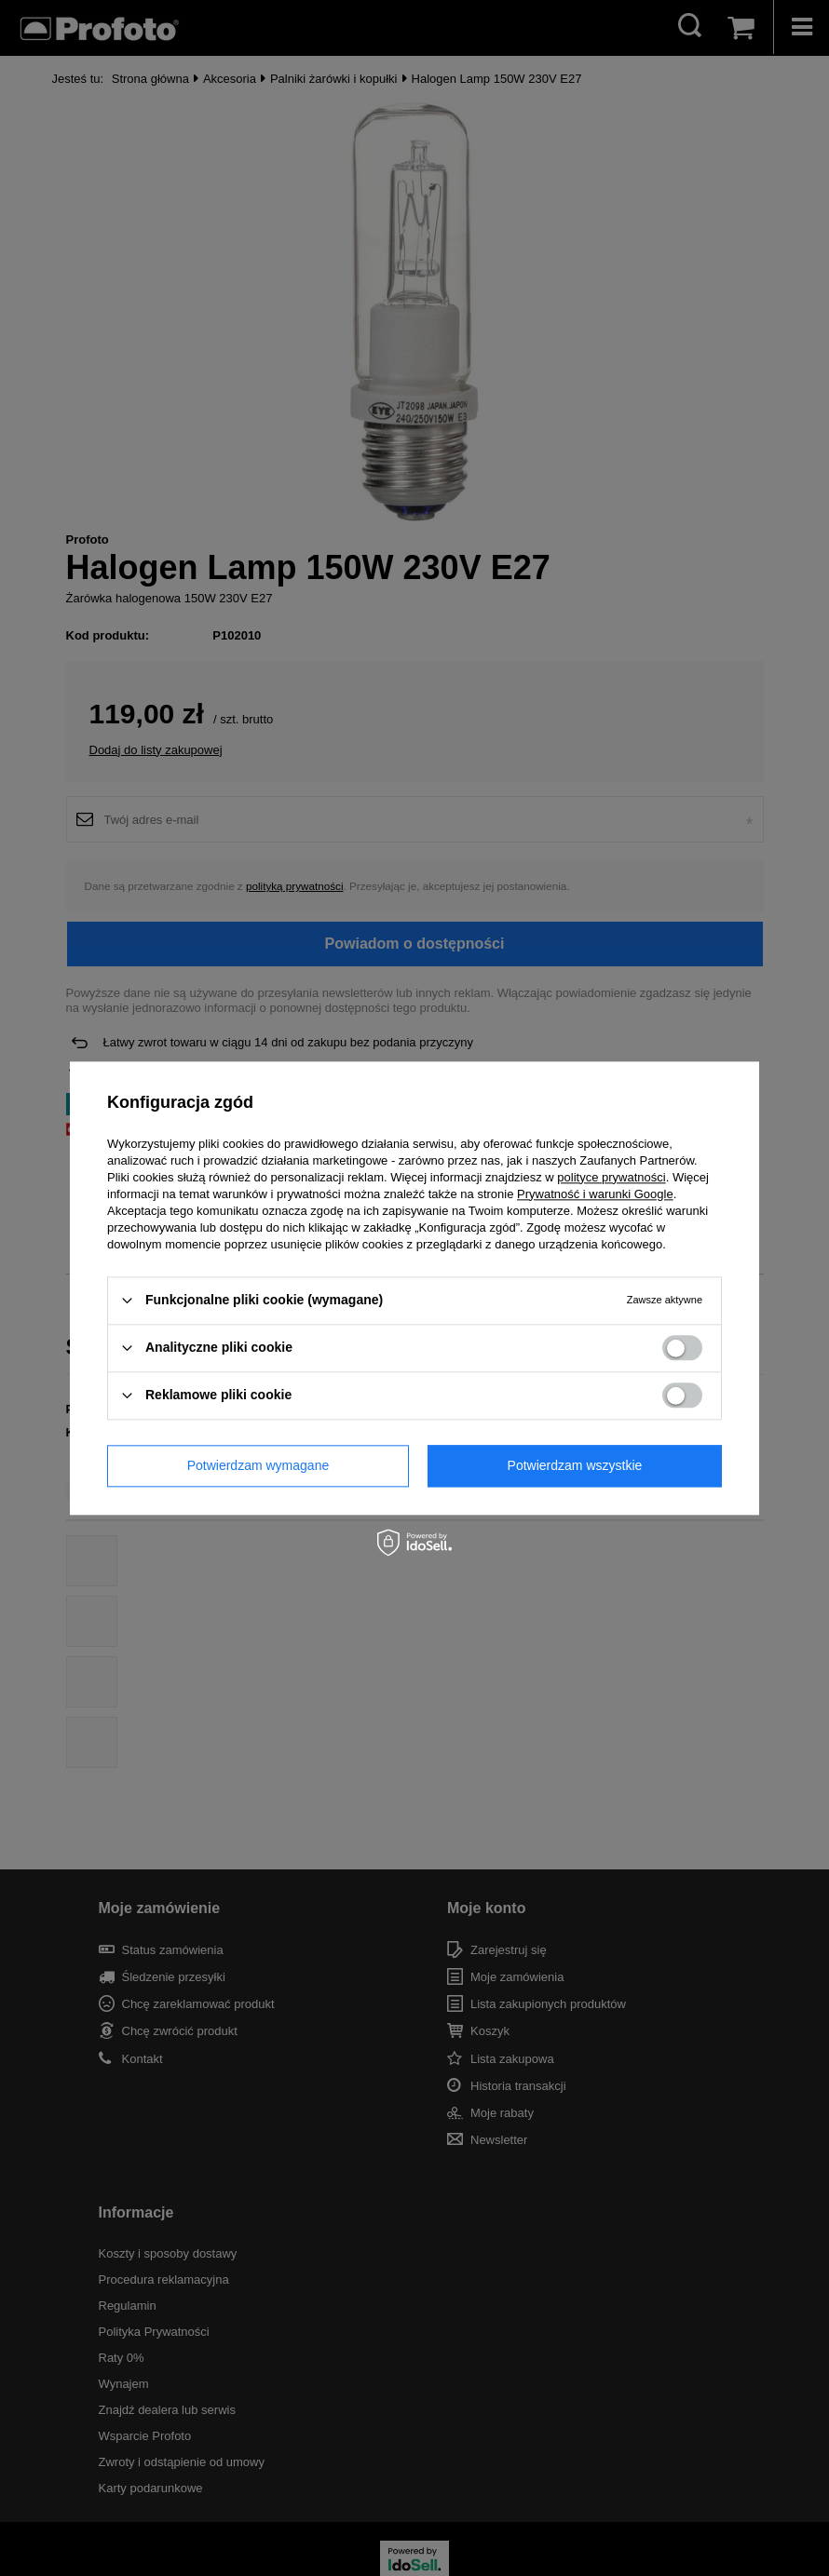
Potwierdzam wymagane (258, 1465)
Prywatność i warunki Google (595, 1194)
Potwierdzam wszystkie (575, 1465)
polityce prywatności (611, 1177)
